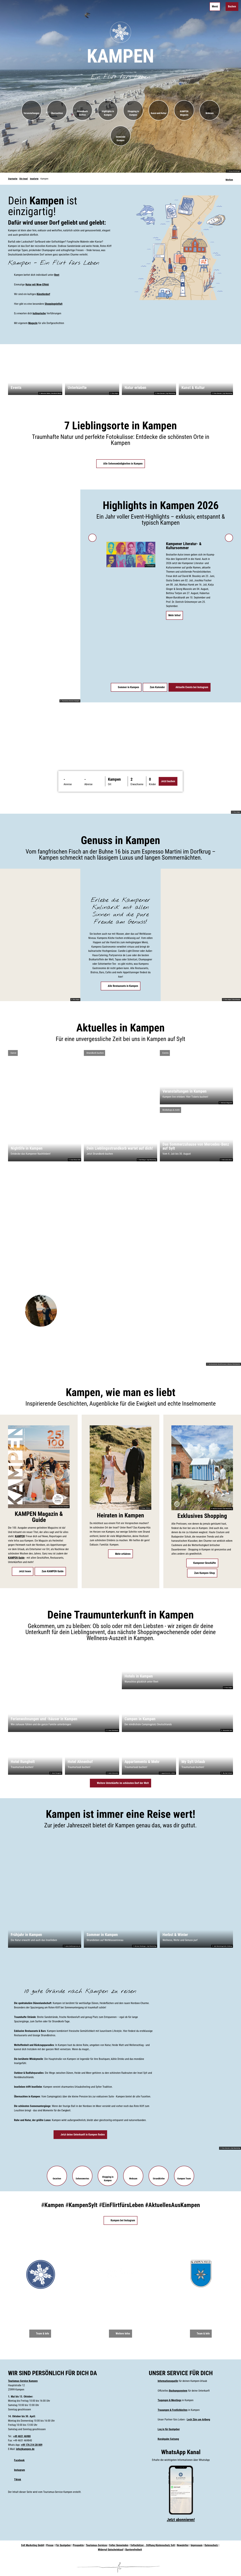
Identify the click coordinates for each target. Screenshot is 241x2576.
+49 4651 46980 (22, 2436)
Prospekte (78, 2545)
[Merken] (229, 178)
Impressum (197, 2545)
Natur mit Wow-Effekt (37, 284)
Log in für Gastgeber (169, 2429)
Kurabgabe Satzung (168, 2438)
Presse (50, 2545)
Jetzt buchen (168, 781)
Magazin (32, 323)
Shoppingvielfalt (53, 303)
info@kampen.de (25, 2449)
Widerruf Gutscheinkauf (110, 2549)
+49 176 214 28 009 (31, 2444)
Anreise (68, 784)
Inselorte (34, 178)
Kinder (152, 784)
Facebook (19, 2460)
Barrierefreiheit (133, 2549)
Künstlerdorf (43, 294)
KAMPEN (20, 1536)
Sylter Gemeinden (118, 2545)
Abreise (88, 784)
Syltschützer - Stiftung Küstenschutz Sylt (152, 2545)
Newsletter (183, 2545)
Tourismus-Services (96, 2545)
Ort (109, 784)
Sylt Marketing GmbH (32, 2545)
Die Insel (23, 178)
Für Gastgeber (63, 2545)
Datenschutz (211, 2545)
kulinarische (39, 313)
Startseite (12, 178)
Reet (56, 274)
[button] (31, 110)
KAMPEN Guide (16, 1557)
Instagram (19, 2470)
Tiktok (17, 2479)
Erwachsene (137, 784)
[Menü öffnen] (215, 6)
